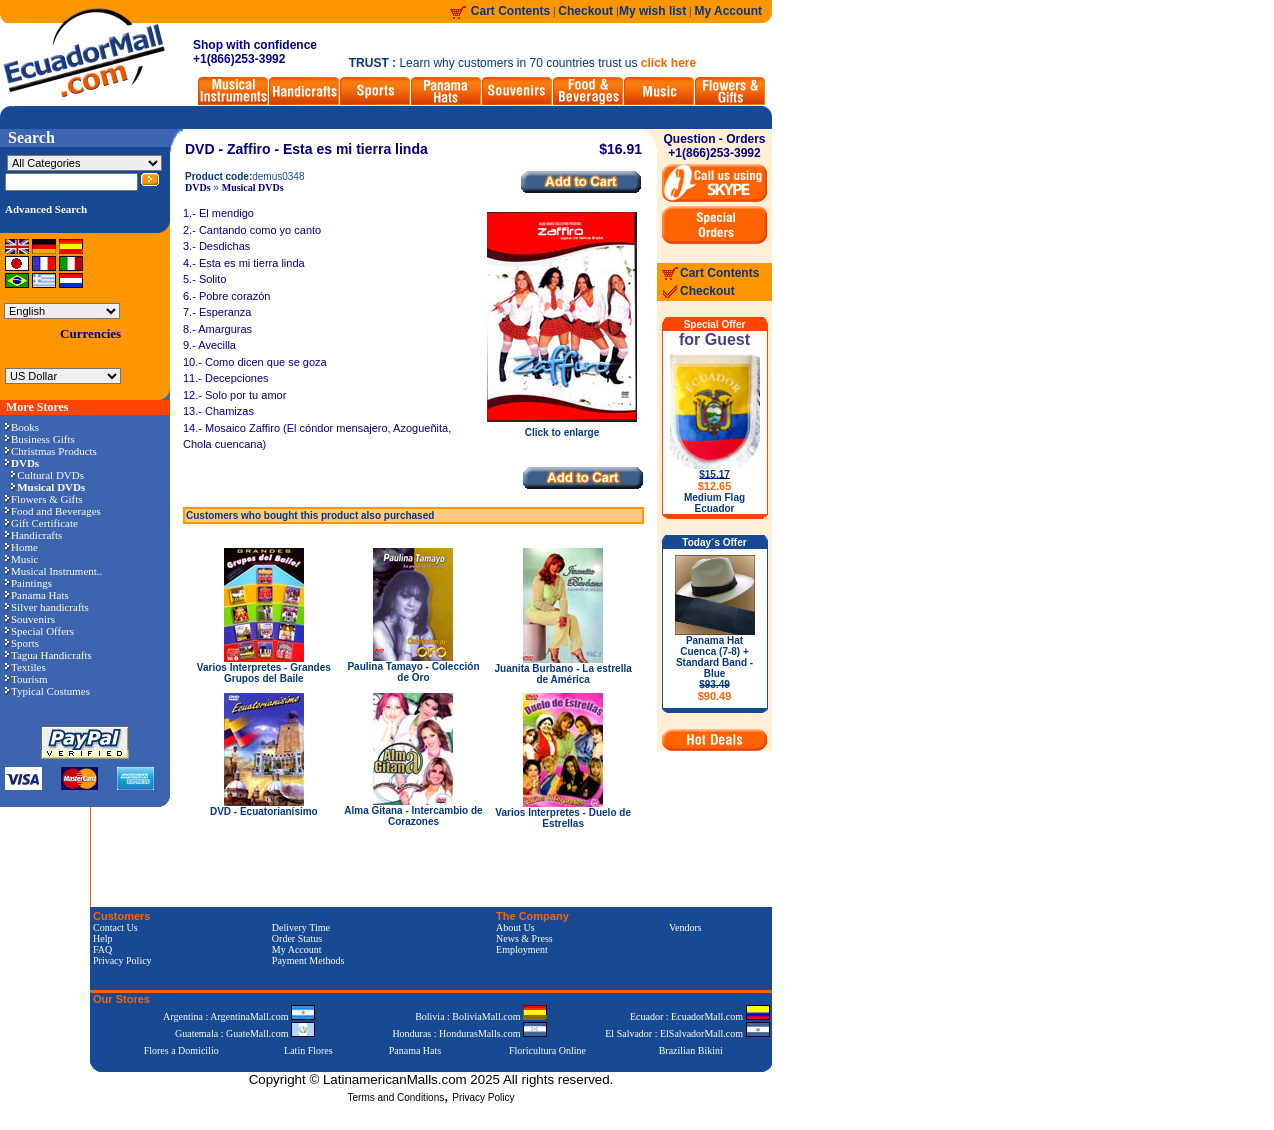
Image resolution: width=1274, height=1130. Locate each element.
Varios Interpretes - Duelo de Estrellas (563, 818)
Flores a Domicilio (181, 1050)
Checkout (587, 11)
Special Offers (39, 631)
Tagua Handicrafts (48, 655)
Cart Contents (510, 11)
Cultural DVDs (47, 475)
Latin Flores (308, 1050)
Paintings (28, 583)
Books (22, 427)
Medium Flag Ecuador (714, 503)
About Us (515, 927)
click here (668, 63)
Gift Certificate (41, 523)
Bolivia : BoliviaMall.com (481, 1016)
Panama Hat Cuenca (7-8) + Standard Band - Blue (714, 668)
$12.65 (715, 486)
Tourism (26, 679)
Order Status (297, 938)
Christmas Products (51, 451)
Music (22, 559)
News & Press (524, 938)
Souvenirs (30, 619)
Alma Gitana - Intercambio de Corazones (413, 816)
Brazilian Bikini (691, 1050)
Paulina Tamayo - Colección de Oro (413, 672)
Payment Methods (308, 960)
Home (21, 547)
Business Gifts (40, 439)
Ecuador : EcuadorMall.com (700, 1016)
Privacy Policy (122, 960)
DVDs (198, 187)
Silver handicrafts (47, 607)
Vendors (685, 927)
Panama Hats (37, 595)
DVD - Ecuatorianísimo (264, 811)
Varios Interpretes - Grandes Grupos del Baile (264, 673)
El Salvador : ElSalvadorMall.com (687, 1033)
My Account (728, 11)
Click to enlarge (562, 428)
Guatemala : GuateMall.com (245, 1033)
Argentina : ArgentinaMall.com (239, 1016)
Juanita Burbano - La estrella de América (563, 674)
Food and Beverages (53, 511)
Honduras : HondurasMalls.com (469, 1033)
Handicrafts (33, 535)
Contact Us (115, 927)
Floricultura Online (547, 1050)
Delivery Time (301, 927)
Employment (522, 949)
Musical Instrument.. (53, 571)
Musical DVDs (253, 187)
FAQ (102, 949)
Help (102, 938)
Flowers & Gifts (44, 499)
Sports (22, 643)
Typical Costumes (47, 691)
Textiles (25, 667)
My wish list (652, 11)
